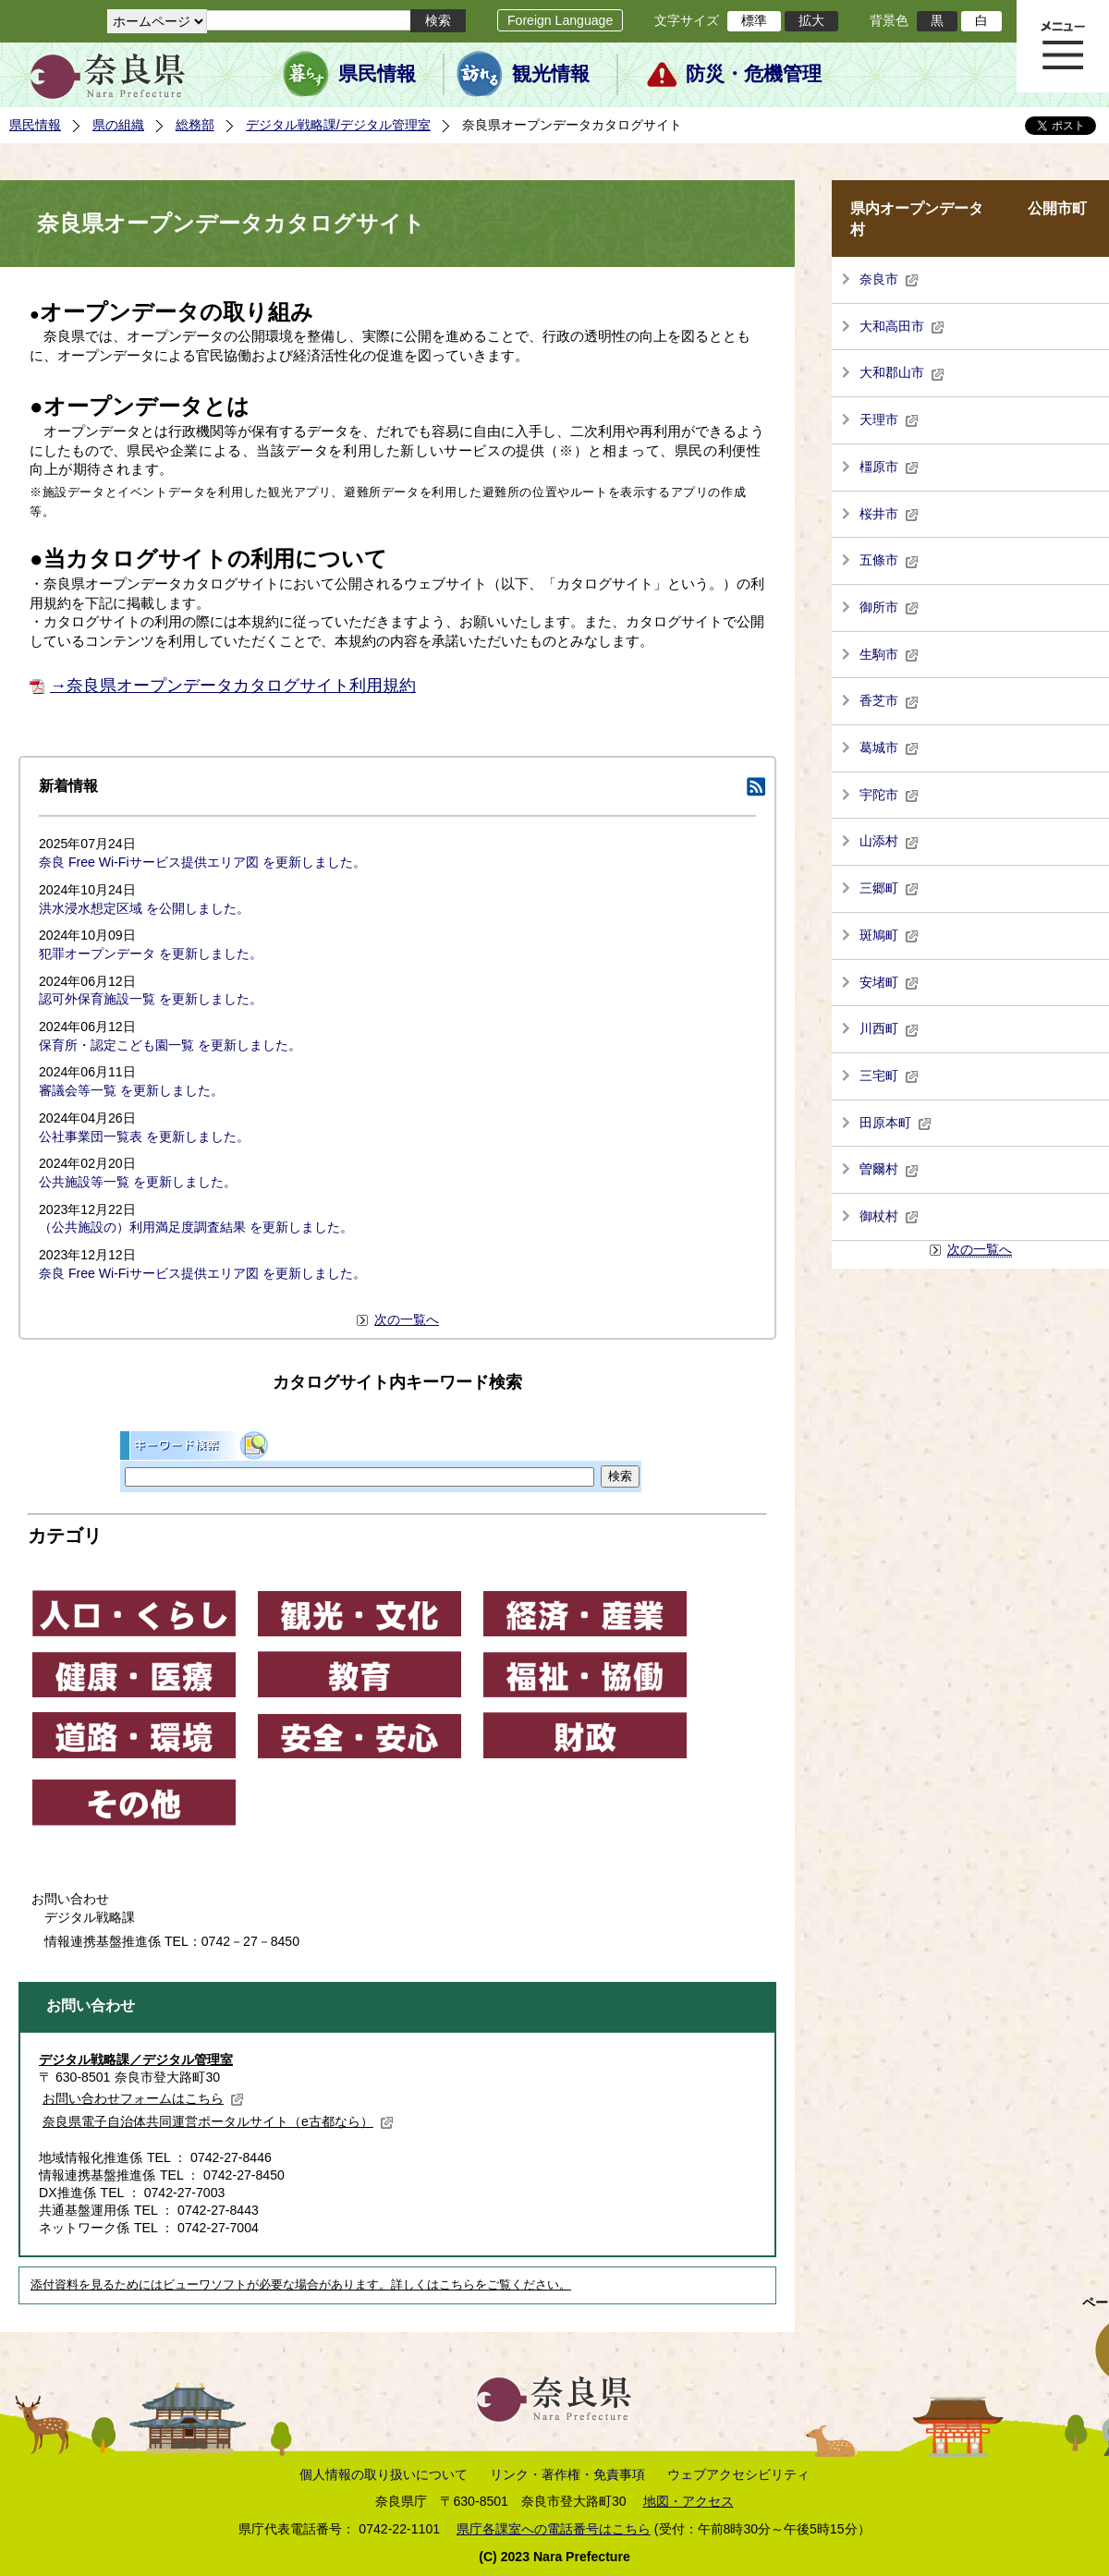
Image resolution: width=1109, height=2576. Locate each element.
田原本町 (895, 1122)
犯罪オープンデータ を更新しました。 (150, 953)
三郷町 (889, 888)
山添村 (889, 840)
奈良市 (889, 279)
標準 (754, 20)
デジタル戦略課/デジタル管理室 (338, 124)
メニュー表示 (1063, 46)
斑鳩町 (889, 935)
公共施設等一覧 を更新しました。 (138, 1181)
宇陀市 (889, 794)
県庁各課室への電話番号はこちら (554, 2528)
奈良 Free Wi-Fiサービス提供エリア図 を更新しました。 (202, 862)
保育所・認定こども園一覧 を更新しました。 (170, 1045)
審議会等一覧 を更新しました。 (131, 1090)
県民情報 (377, 74)
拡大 (811, 20)
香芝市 (889, 700)
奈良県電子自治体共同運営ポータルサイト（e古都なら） (218, 2121)
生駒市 (889, 654)
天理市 (889, 419)
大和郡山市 (901, 372)
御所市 (889, 607)
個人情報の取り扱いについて (383, 2474)
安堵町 (889, 982)
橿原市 (889, 466)
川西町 (889, 1028)
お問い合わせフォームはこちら (143, 2098)
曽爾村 (889, 1168)
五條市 (889, 560)
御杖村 (889, 1216)
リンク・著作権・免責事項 (567, 2474)
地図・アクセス (688, 2501)
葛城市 (889, 747)
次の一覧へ (406, 1319)
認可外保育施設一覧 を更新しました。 (150, 998)
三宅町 (889, 1075)
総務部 (195, 124)
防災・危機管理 (754, 74)
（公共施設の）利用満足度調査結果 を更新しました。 (196, 1227)
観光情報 (551, 74)
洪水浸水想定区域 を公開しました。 (144, 908)
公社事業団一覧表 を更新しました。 (144, 1136)
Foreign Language (560, 20)
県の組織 (118, 124)
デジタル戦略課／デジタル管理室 (136, 2059)
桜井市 (889, 513)
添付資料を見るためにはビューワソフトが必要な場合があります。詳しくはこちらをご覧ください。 (300, 2284)
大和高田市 (901, 326)
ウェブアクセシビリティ (738, 2474)
